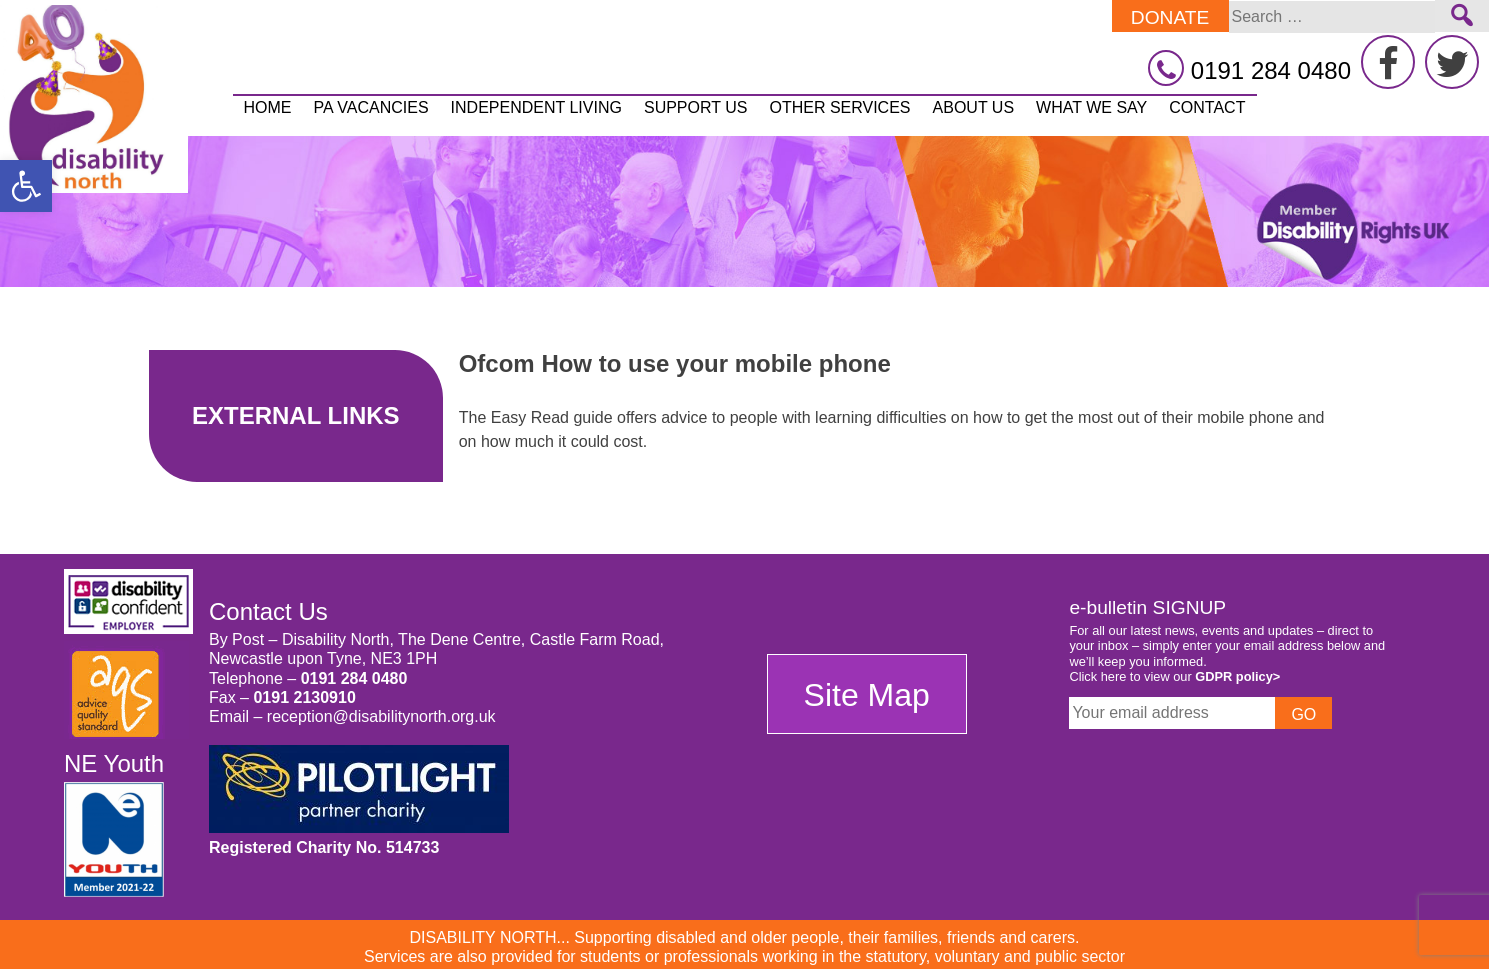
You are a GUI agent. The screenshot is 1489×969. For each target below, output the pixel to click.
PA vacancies (371, 107)
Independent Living (536, 107)
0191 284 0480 (354, 678)
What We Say (1091, 107)
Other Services (839, 107)
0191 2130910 (304, 697)
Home (268, 107)
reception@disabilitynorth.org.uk (381, 716)
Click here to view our (1174, 676)
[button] (26, 186)
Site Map (867, 695)
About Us (974, 107)
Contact (1207, 107)
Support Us (695, 107)
